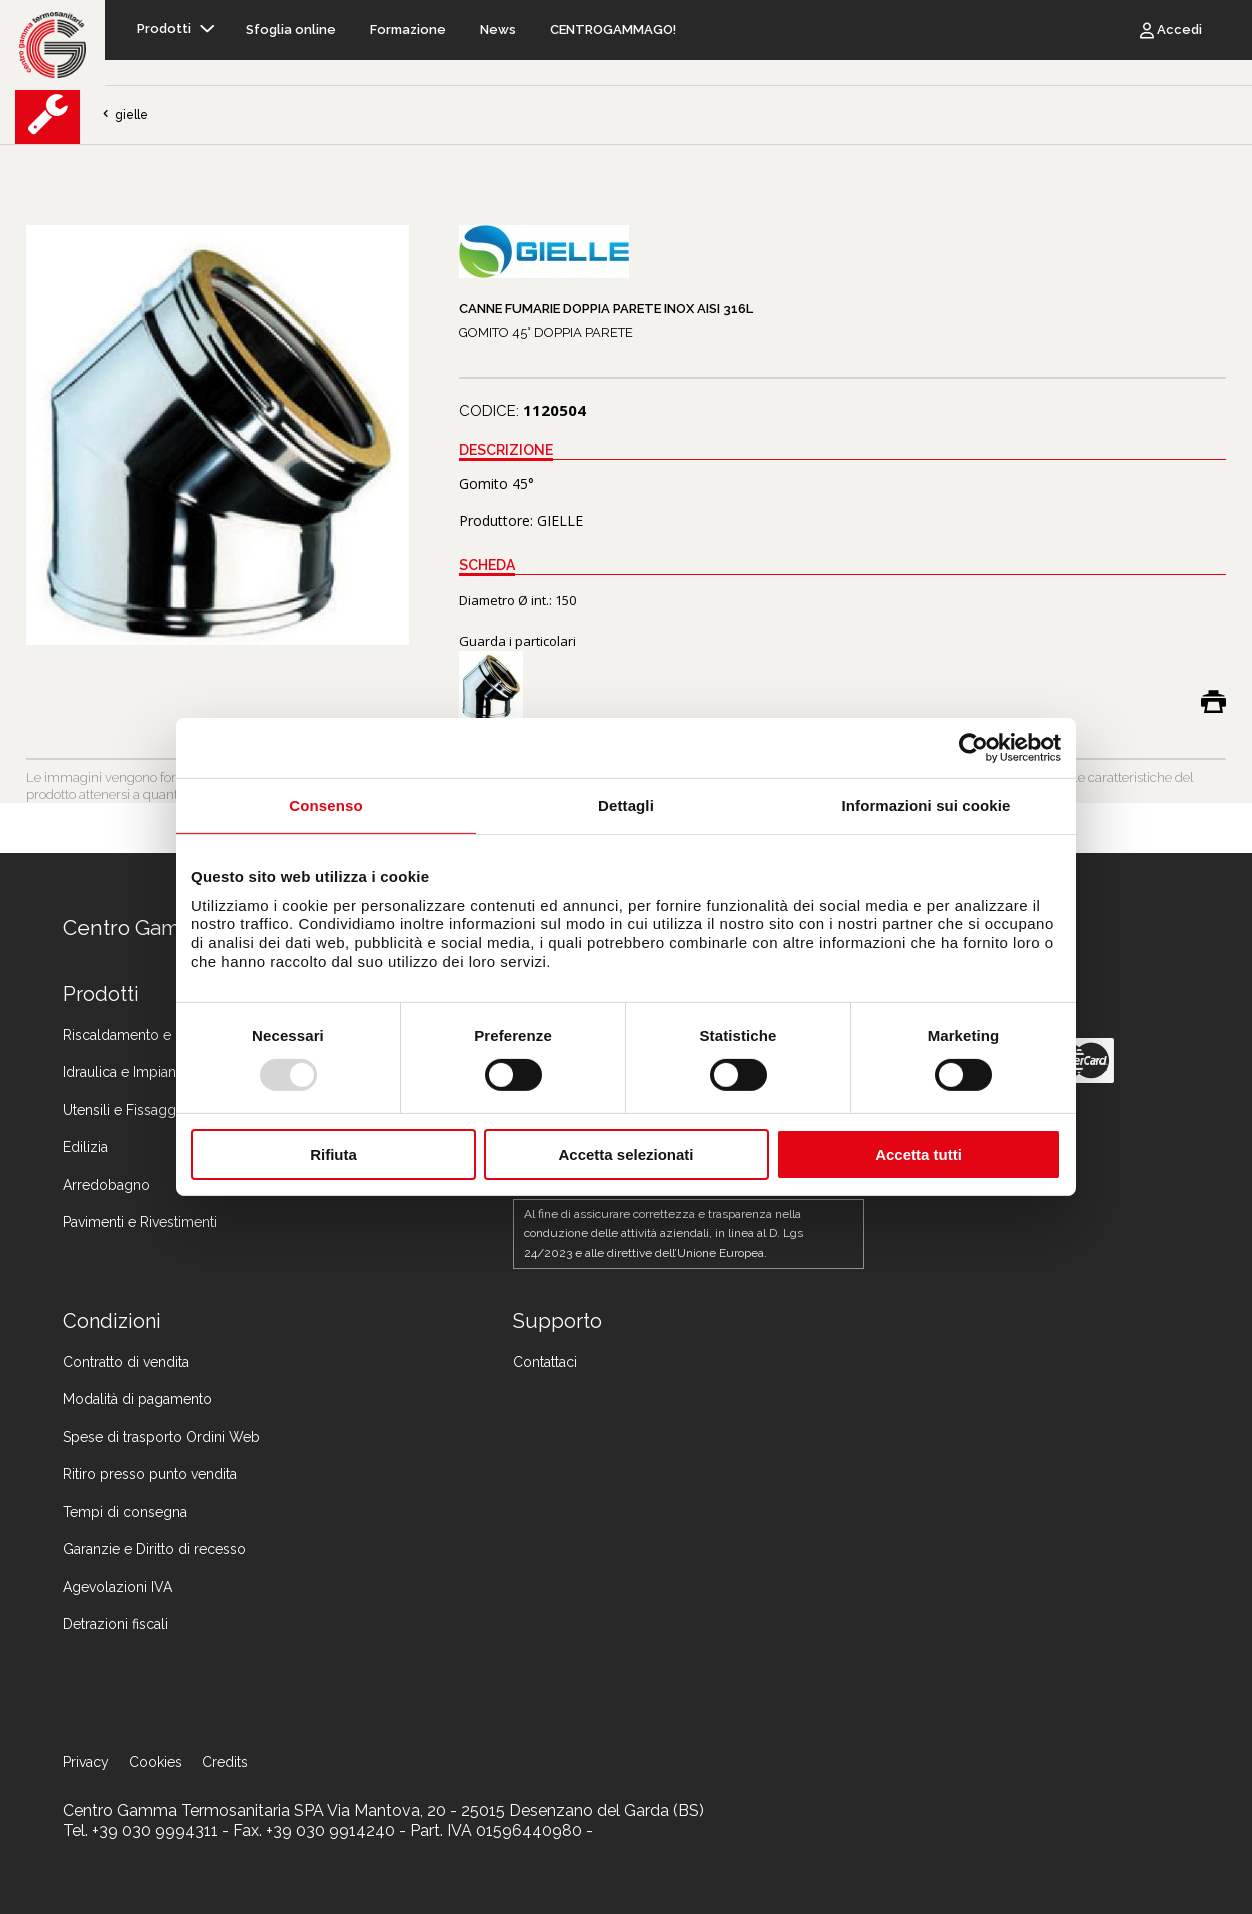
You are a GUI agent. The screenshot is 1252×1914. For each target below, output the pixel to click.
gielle (124, 115)
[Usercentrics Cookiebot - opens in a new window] (973, 748)
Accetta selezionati (625, 1154)
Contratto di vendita (126, 1362)
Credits (225, 1762)
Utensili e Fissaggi (121, 1110)
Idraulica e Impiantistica (137, 1072)
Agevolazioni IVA (117, 1587)
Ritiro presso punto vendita (150, 1474)
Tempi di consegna (125, 1512)
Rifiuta (333, 1154)
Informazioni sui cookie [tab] (926, 805)
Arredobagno (106, 1185)
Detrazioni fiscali (115, 1624)
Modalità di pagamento (137, 1399)
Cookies (155, 1762)
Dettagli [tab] (626, 805)
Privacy (86, 1762)
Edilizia (85, 1147)
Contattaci (545, 1362)
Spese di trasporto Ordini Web (161, 1437)
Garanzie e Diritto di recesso (154, 1549)
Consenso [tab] (325, 805)
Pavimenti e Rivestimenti (140, 1222)
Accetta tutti (918, 1154)
